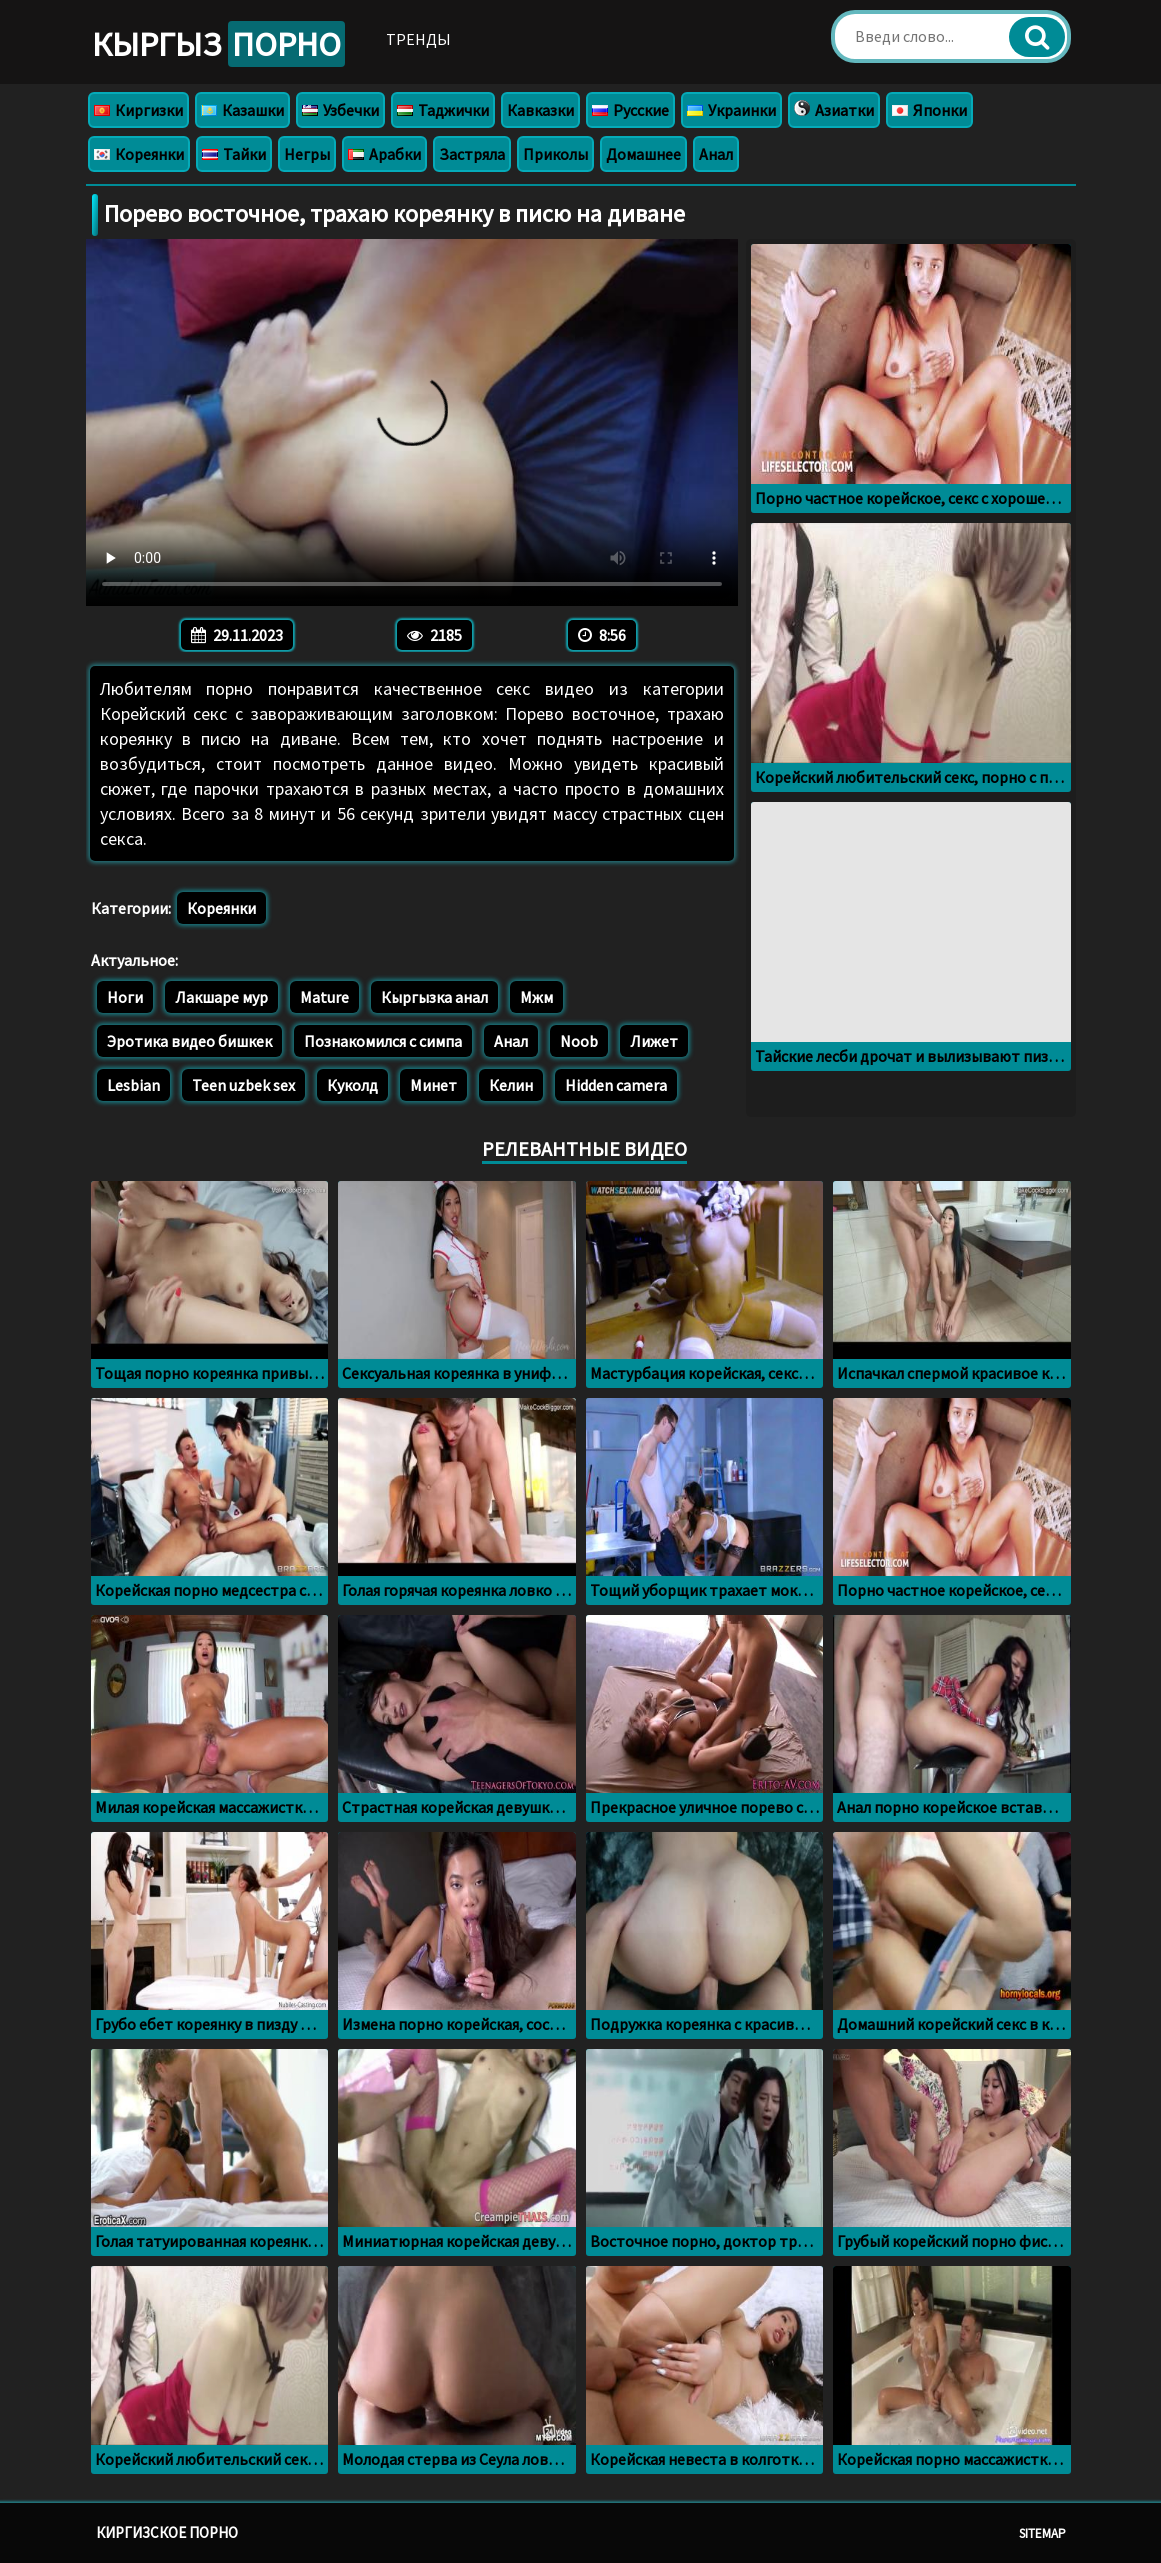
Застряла (472, 154)
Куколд (352, 1085)
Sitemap (1042, 2533)
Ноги (125, 997)
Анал (716, 154)
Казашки (242, 110)
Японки (929, 110)
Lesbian (133, 1085)
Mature (324, 997)
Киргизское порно (167, 2532)
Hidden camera (616, 1085)
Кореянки (139, 154)
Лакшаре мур (221, 997)
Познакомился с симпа (383, 1041)
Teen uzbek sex (243, 1085)
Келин (511, 1085)
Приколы (555, 154)
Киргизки (138, 110)
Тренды (418, 39)
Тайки (234, 154)
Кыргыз (218, 44)
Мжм (536, 997)
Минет (433, 1085)
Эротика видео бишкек (189, 1041)
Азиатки (834, 110)
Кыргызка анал (434, 997)
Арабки (384, 154)
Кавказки (540, 110)
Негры (307, 154)
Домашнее (643, 154)
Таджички (443, 110)
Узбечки (340, 110)
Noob (579, 1041)
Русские (630, 110)
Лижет (654, 1041)
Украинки (731, 110)
